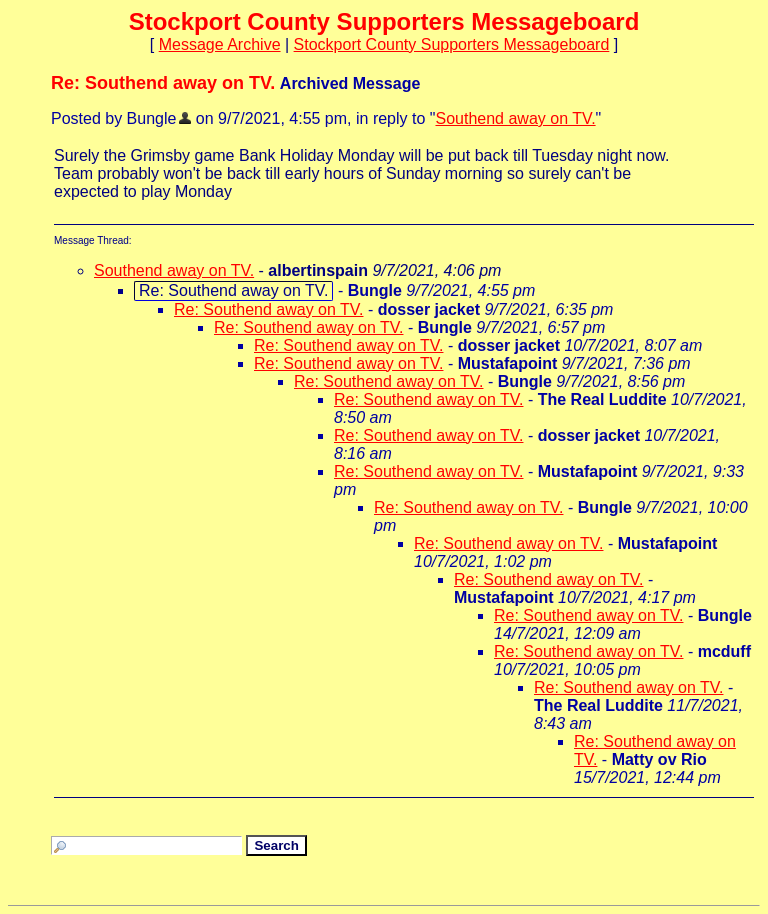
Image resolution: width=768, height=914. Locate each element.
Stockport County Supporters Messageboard (452, 44)
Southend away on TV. (515, 118)
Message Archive (220, 44)
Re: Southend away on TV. (268, 309)
